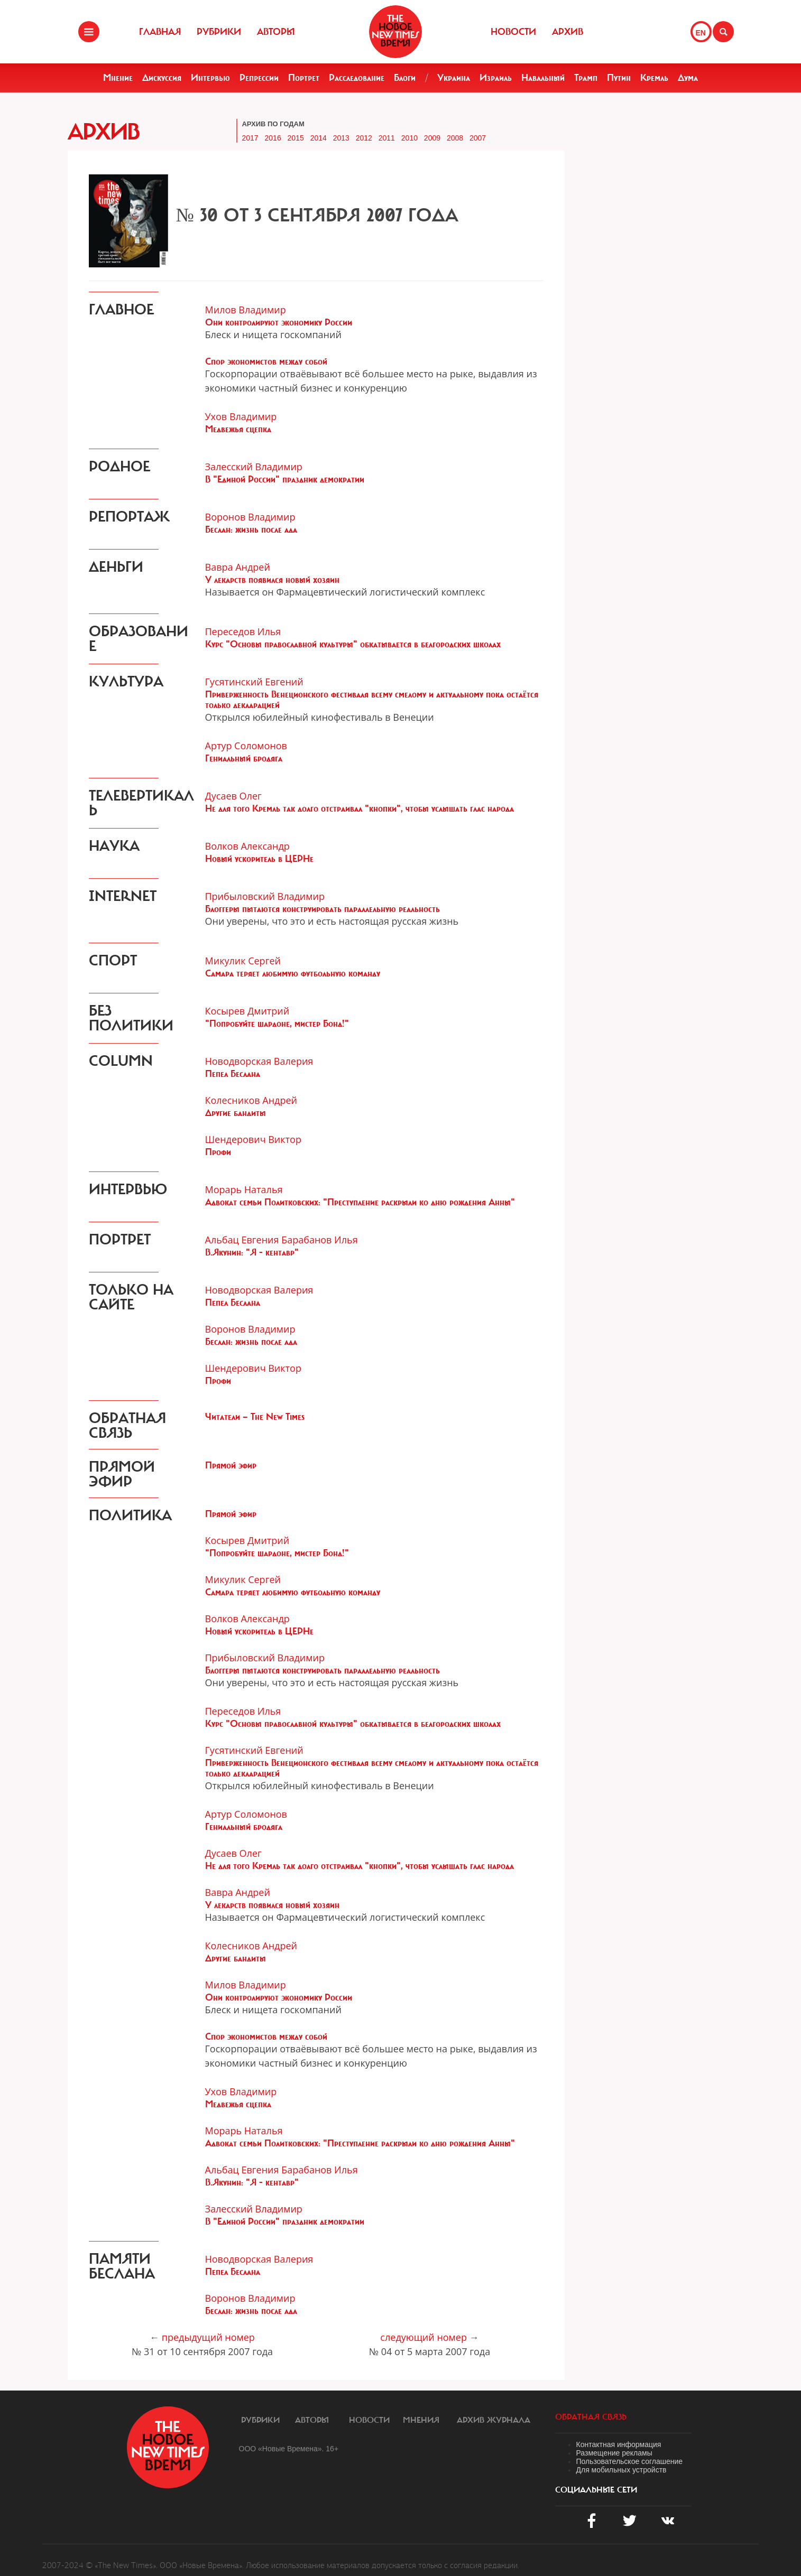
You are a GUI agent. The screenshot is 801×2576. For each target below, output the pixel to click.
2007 (477, 138)
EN (701, 33)
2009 (432, 138)
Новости (513, 32)
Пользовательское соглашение (629, 2461)
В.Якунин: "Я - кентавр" (252, 1252)
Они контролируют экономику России (278, 322)
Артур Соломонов (246, 745)
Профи (218, 1152)
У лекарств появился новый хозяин (272, 579)
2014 (318, 138)
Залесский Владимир (253, 466)
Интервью (210, 77)
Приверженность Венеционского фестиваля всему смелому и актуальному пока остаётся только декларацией (371, 699)
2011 (387, 138)
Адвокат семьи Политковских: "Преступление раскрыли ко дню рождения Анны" (360, 1202)
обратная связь (591, 2417)
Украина (453, 77)
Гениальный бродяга (243, 758)
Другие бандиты (235, 1113)
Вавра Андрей (237, 567)
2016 (273, 138)
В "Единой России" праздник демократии (284, 479)
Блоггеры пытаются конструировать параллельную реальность (322, 909)
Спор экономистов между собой (266, 361)
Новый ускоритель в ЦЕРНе (259, 858)
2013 (341, 138)
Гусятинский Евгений (254, 681)
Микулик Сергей (243, 960)
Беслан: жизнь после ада (251, 529)
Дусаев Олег (233, 795)
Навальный (543, 77)
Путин (619, 77)
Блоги (405, 77)
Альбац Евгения (242, 1239)
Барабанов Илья (319, 1239)
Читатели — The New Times (255, 1416)
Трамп (585, 77)
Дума (688, 77)
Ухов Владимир (241, 416)
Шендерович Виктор (253, 1139)
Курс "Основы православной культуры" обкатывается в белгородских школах (353, 644)
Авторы (276, 32)
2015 (296, 138)
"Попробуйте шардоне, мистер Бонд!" (277, 1023)
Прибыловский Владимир (265, 896)
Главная (160, 32)
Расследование (356, 77)
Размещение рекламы (614, 2453)
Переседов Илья (243, 631)
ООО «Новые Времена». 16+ (289, 2448)
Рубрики (219, 32)
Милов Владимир (245, 309)
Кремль (654, 77)
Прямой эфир (230, 1465)
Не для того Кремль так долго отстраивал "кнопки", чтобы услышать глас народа (359, 808)
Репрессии (259, 77)
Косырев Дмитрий (247, 1011)
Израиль (496, 77)
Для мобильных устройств (621, 2470)
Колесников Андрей (251, 1100)
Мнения (421, 2420)
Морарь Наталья (244, 1189)
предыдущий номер (208, 2337)
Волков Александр (247, 846)
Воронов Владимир (250, 516)
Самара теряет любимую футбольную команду (292, 973)
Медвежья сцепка (238, 429)
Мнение (118, 77)
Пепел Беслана (232, 1073)
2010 (409, 138)
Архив (567, 32)
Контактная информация (618, 2444)
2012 (364, 138)
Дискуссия (161, 77)
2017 (250, 138)
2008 (455, 138)
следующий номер (423, 2337)
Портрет (303, 77)
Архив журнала (493, 2420)
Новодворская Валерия (259, 1061)
